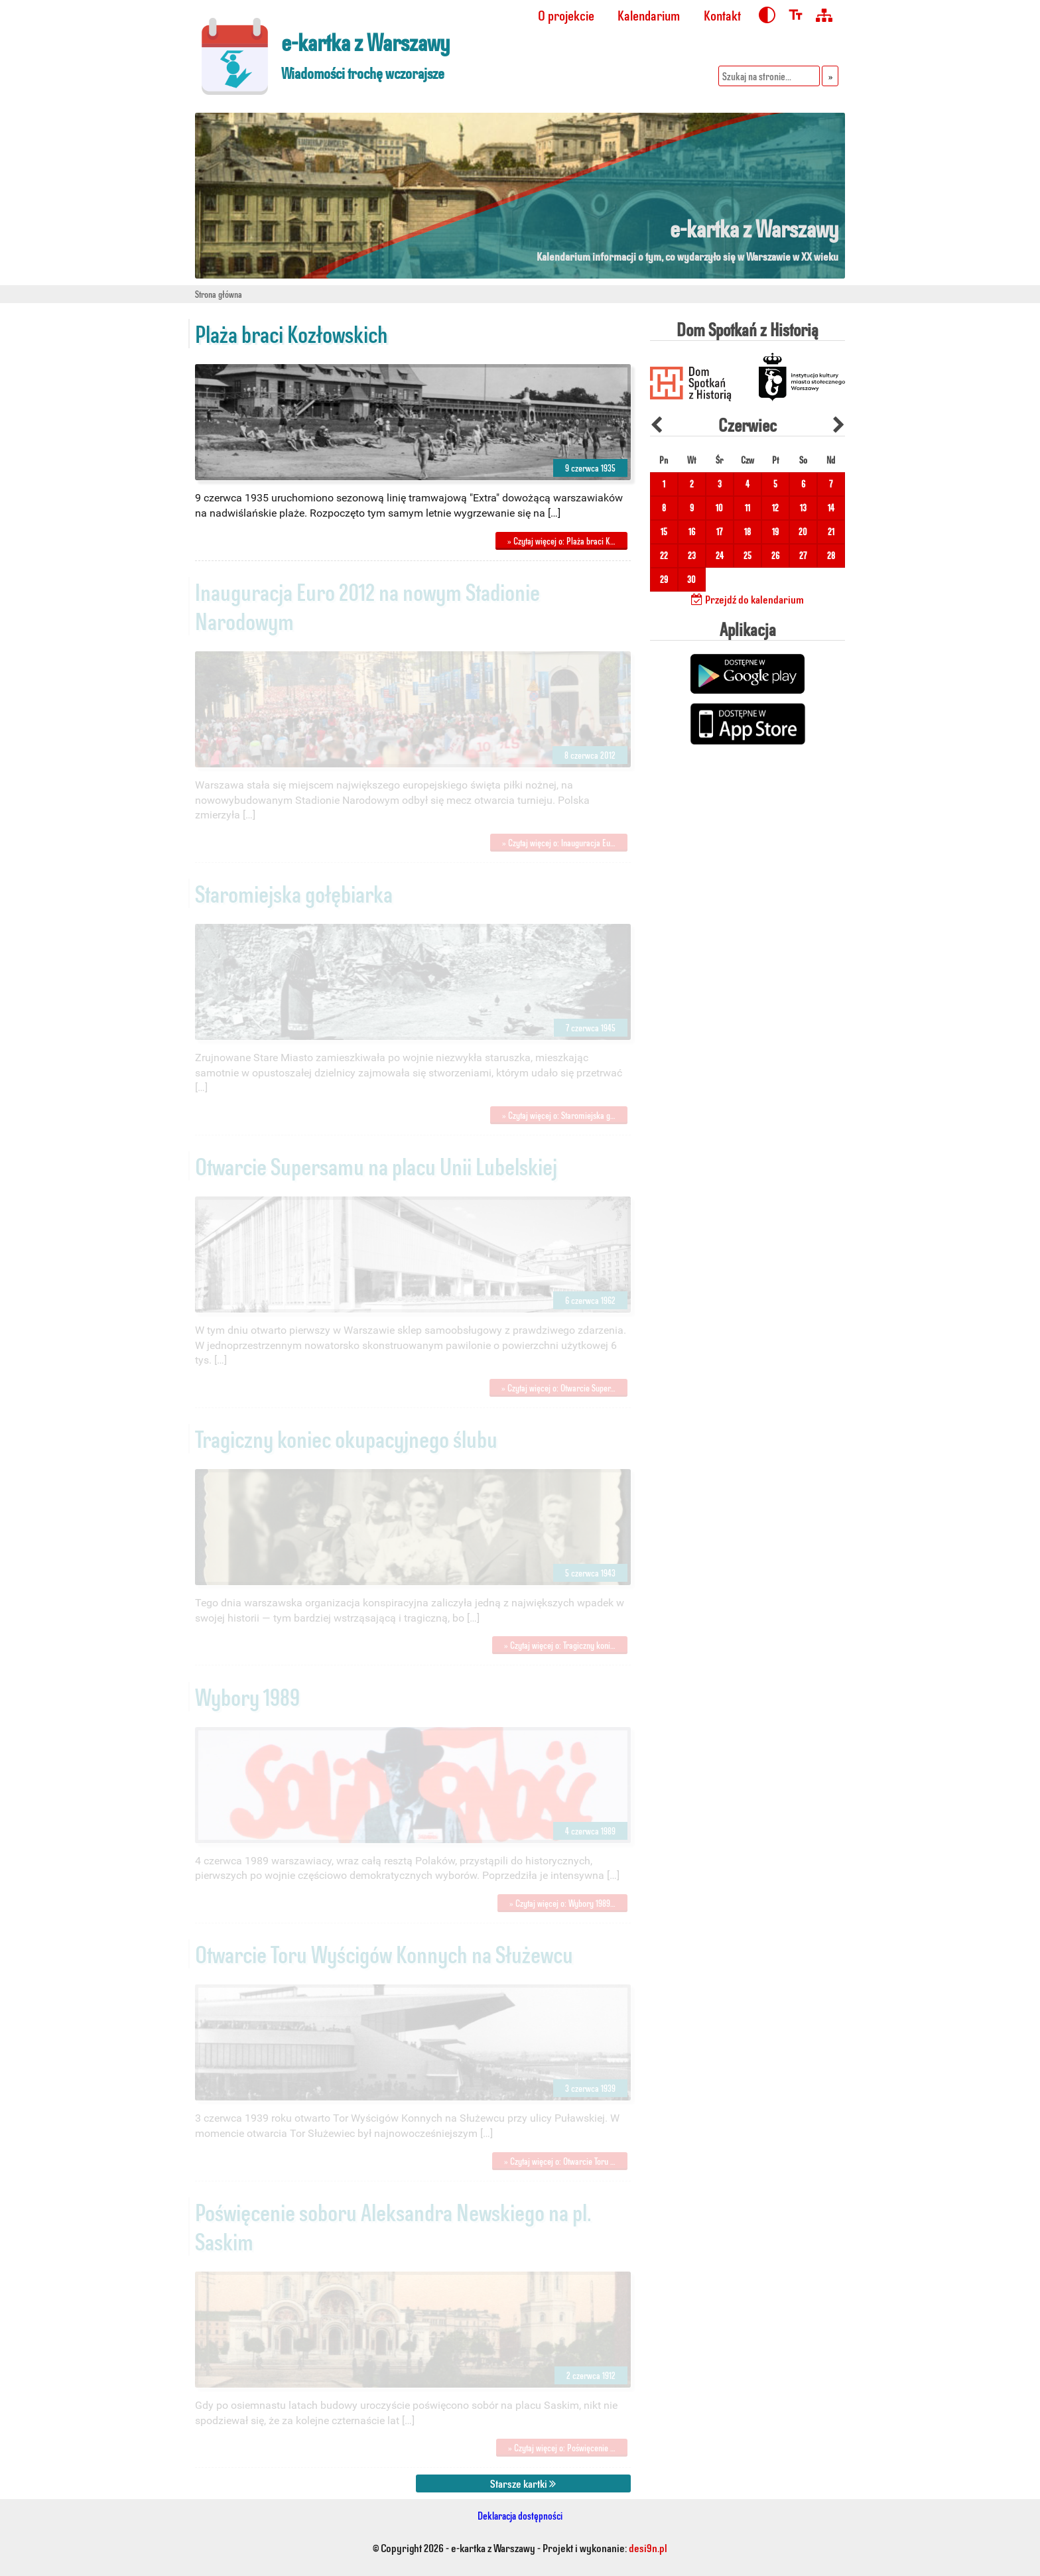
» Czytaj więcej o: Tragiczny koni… (560, 1645)
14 (831, 507)
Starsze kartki (523, 2483)
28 (831, 555)
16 (691, 531)
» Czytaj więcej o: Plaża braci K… (561, 541)
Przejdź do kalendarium (747, 599)
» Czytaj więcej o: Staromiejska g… (559, 1115)
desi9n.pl (648, 2547)
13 (803, 507)
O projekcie (566, 15)
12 (775, 507)
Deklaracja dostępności (520, 2515)
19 (775, 531)
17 (719, 531)
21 (831, 531)
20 (803, 531)
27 (803, 555)
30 (691, 579)
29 (664, 579)
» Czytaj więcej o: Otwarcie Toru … (560, 2161)
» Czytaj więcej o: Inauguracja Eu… (559, 842)
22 (664, 555)
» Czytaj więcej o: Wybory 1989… (562, 1903)
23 (692, 555)
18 (747, 531)
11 (747, 507)
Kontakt (722, 15)
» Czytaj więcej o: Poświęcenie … (562, 2447)
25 (747, 555)
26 (775, 555)
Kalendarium (649, 15)
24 (720, 555)
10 (719, 507)
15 (664, 531)
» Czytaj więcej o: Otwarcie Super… (558, 1387)
